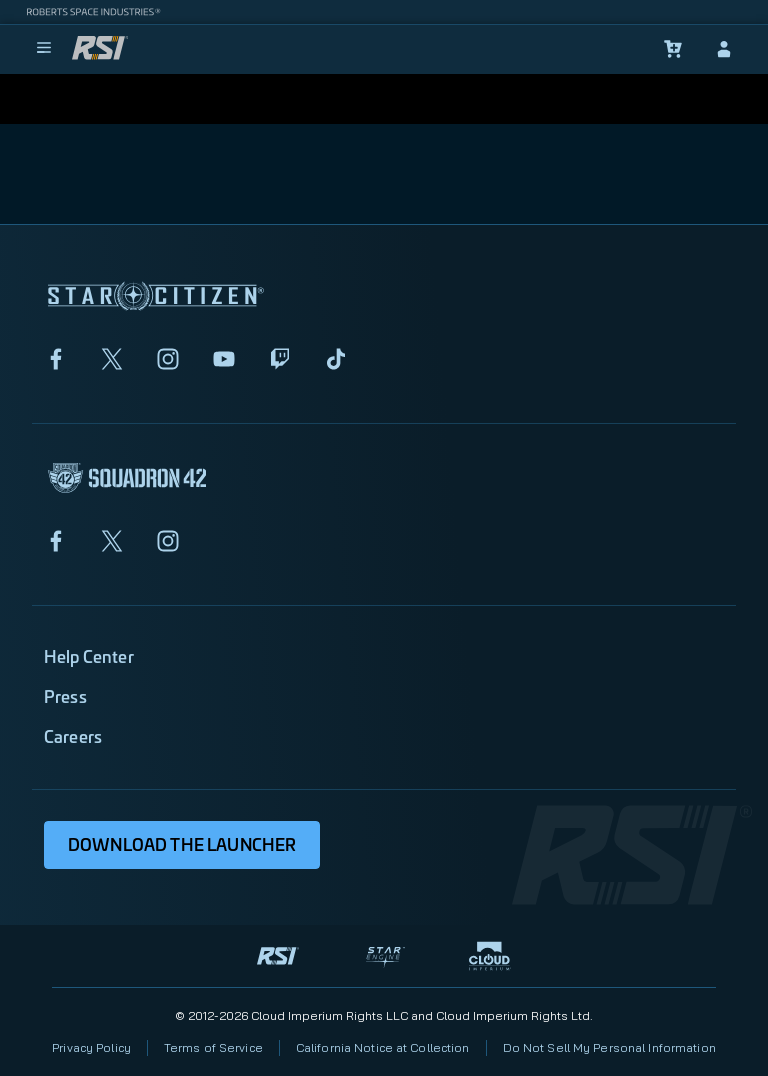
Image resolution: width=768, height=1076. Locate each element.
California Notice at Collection (383, 1047)
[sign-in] (724, 49)
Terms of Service (213, 1047)
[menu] (44, 49)
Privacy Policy (91, 1047)
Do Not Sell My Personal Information (609, 1047)
